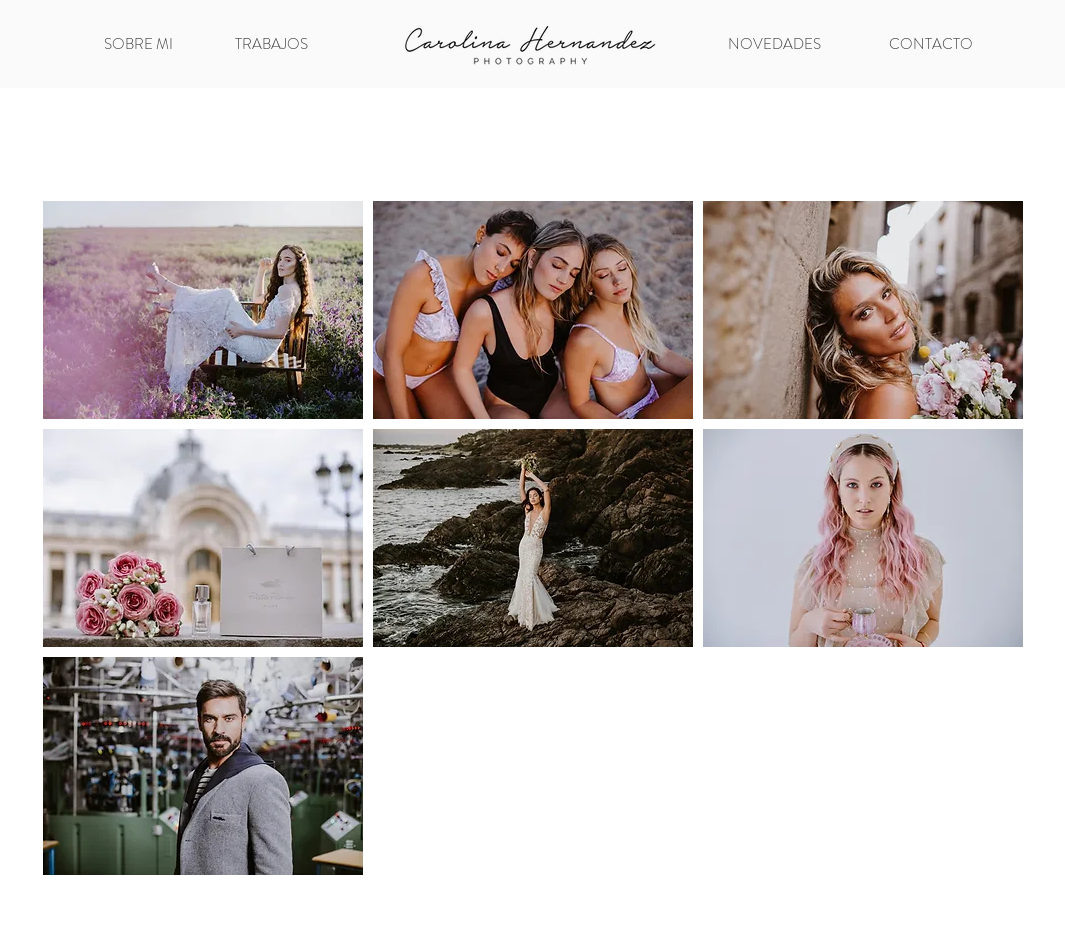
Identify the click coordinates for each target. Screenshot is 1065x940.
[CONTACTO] (931, 44)
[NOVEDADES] (774, 44)
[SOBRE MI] (138, 44)
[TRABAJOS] (272, 44)
